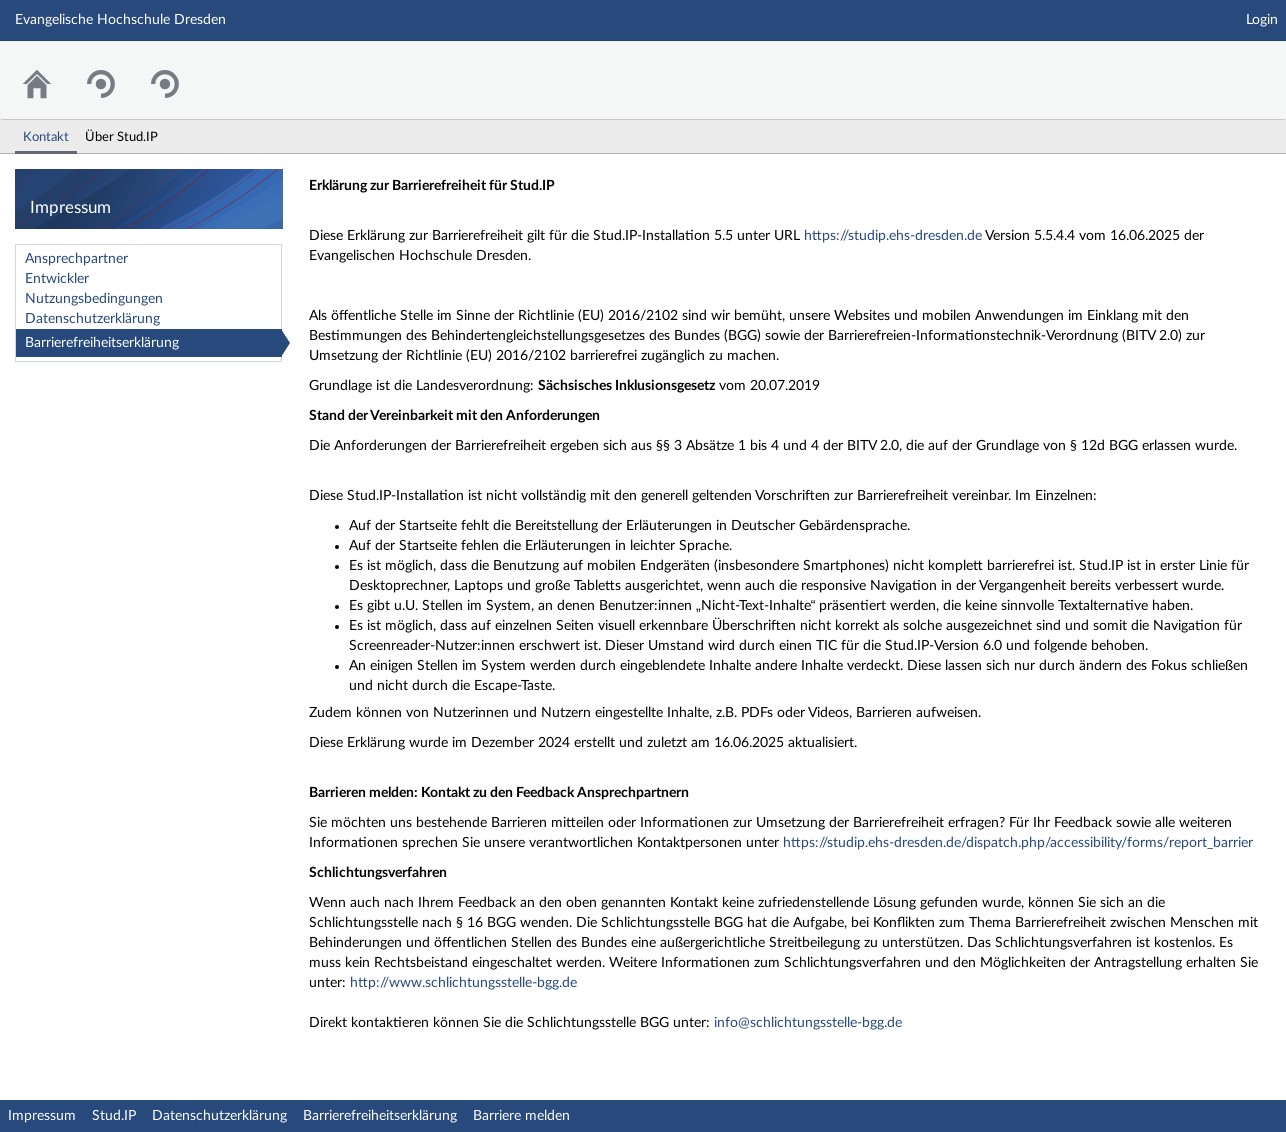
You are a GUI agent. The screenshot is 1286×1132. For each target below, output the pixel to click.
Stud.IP (114, 1116)
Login (1262, 20)
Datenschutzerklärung (92, 319)
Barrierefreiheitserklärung (102, 343)
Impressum (42, 1116)
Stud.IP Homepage (1209, 67)
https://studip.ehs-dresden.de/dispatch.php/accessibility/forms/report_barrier (1018, 843)
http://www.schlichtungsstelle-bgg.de (463, 983)
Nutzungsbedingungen (94, 299)
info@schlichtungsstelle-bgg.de (808, 1023)
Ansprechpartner (76, 259)
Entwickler (57, 279)
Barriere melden (521, 1116)
